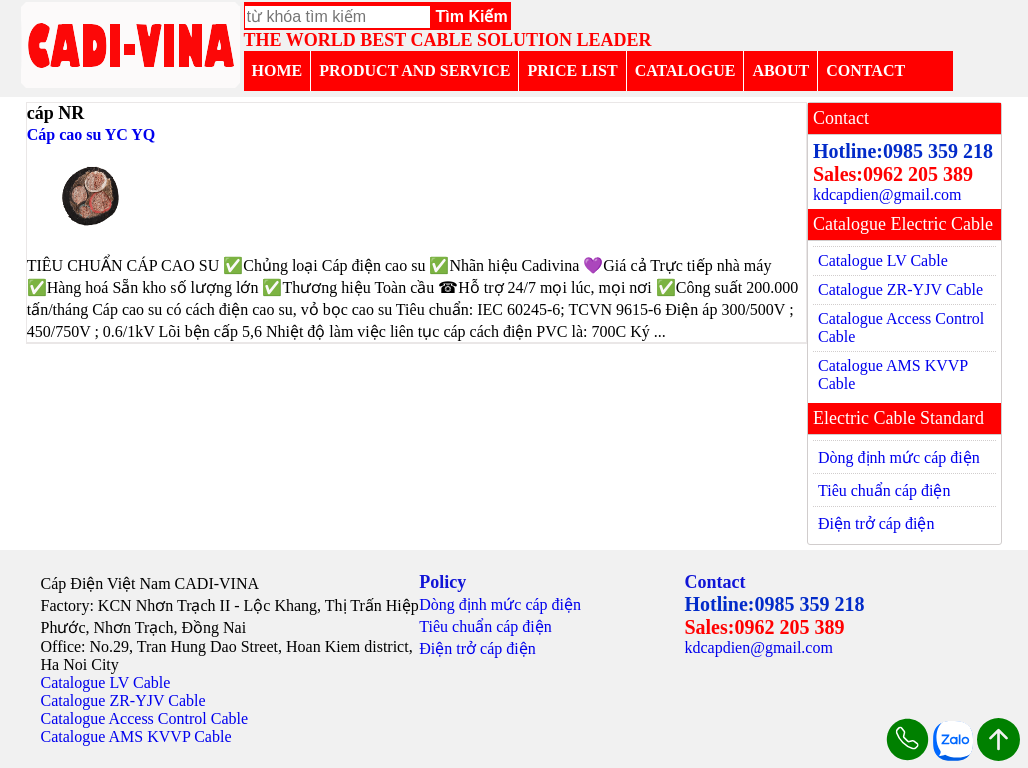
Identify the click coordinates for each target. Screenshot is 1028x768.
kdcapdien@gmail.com (887, 194)
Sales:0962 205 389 (893, 174)
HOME (277, 70)
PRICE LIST (572, 70)
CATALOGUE (685, 70)
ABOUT (780, 70)
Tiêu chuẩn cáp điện (884, 490)
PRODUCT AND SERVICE (414, 70)
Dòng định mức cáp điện (899, 457)
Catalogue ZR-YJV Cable (900, 289)
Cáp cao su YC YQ (91, 134)
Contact (714, 582)
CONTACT (865, 70)
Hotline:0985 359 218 (903, 151)
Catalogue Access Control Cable (901, 327)
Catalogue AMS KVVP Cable (893, 374)
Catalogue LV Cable (883, 260)
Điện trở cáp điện (876, 523)
